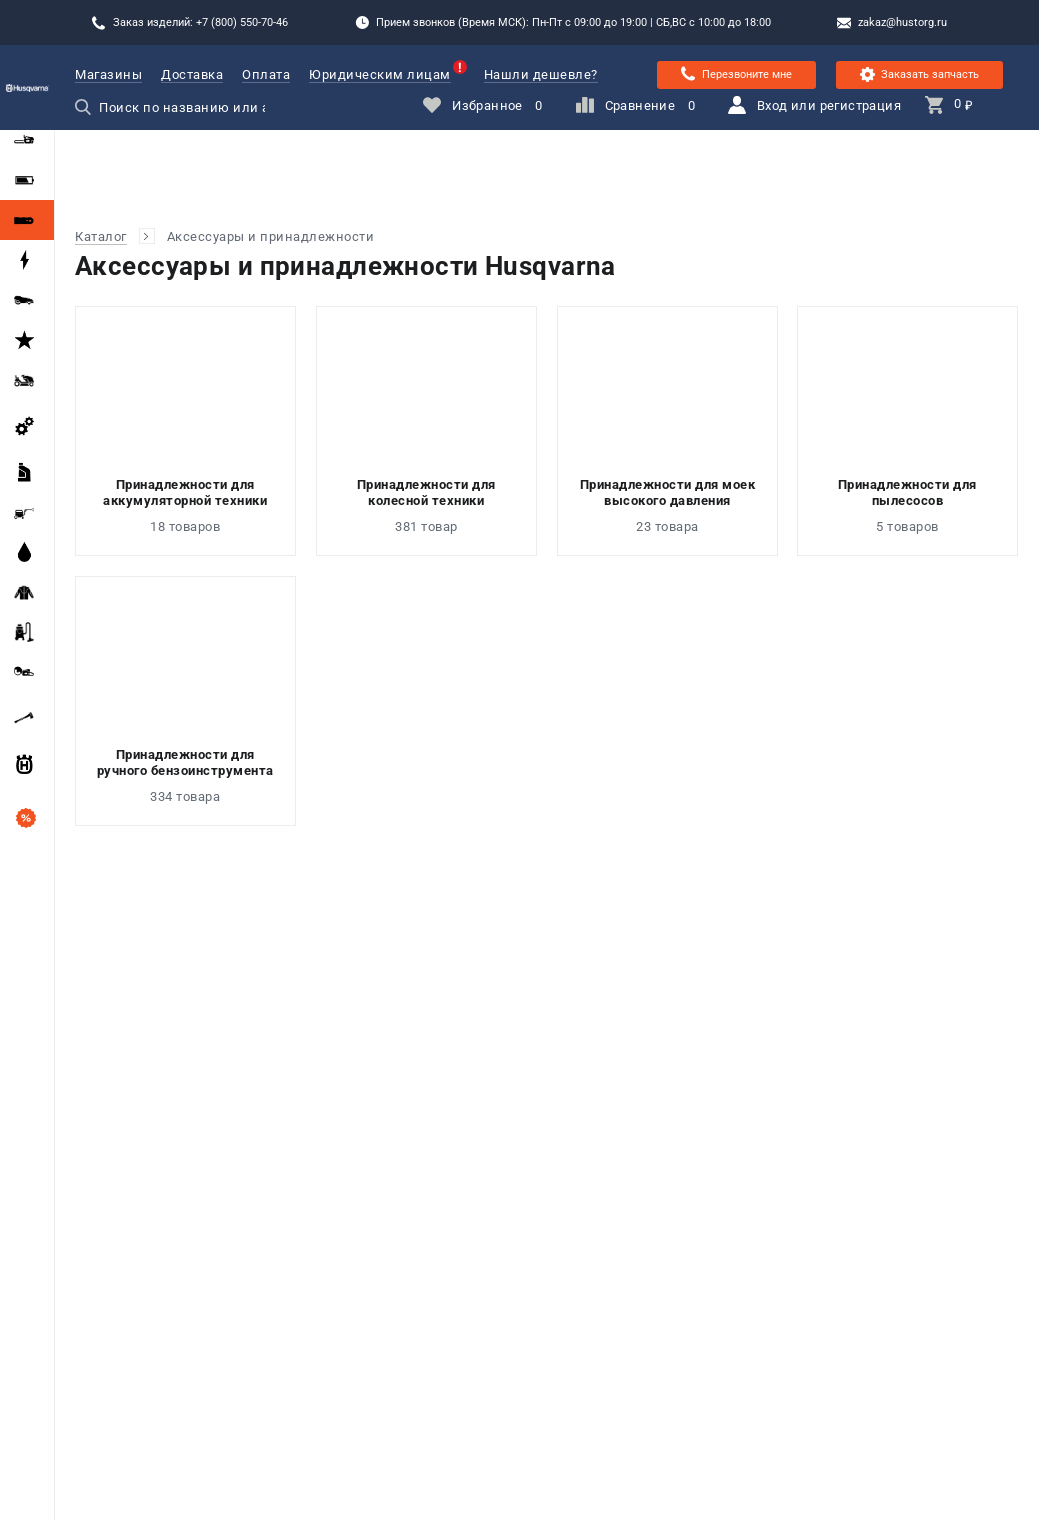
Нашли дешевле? (541, 74)
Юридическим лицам (380, 74)
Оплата (266, 74)
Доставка (192, 74)
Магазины (108, 74)
